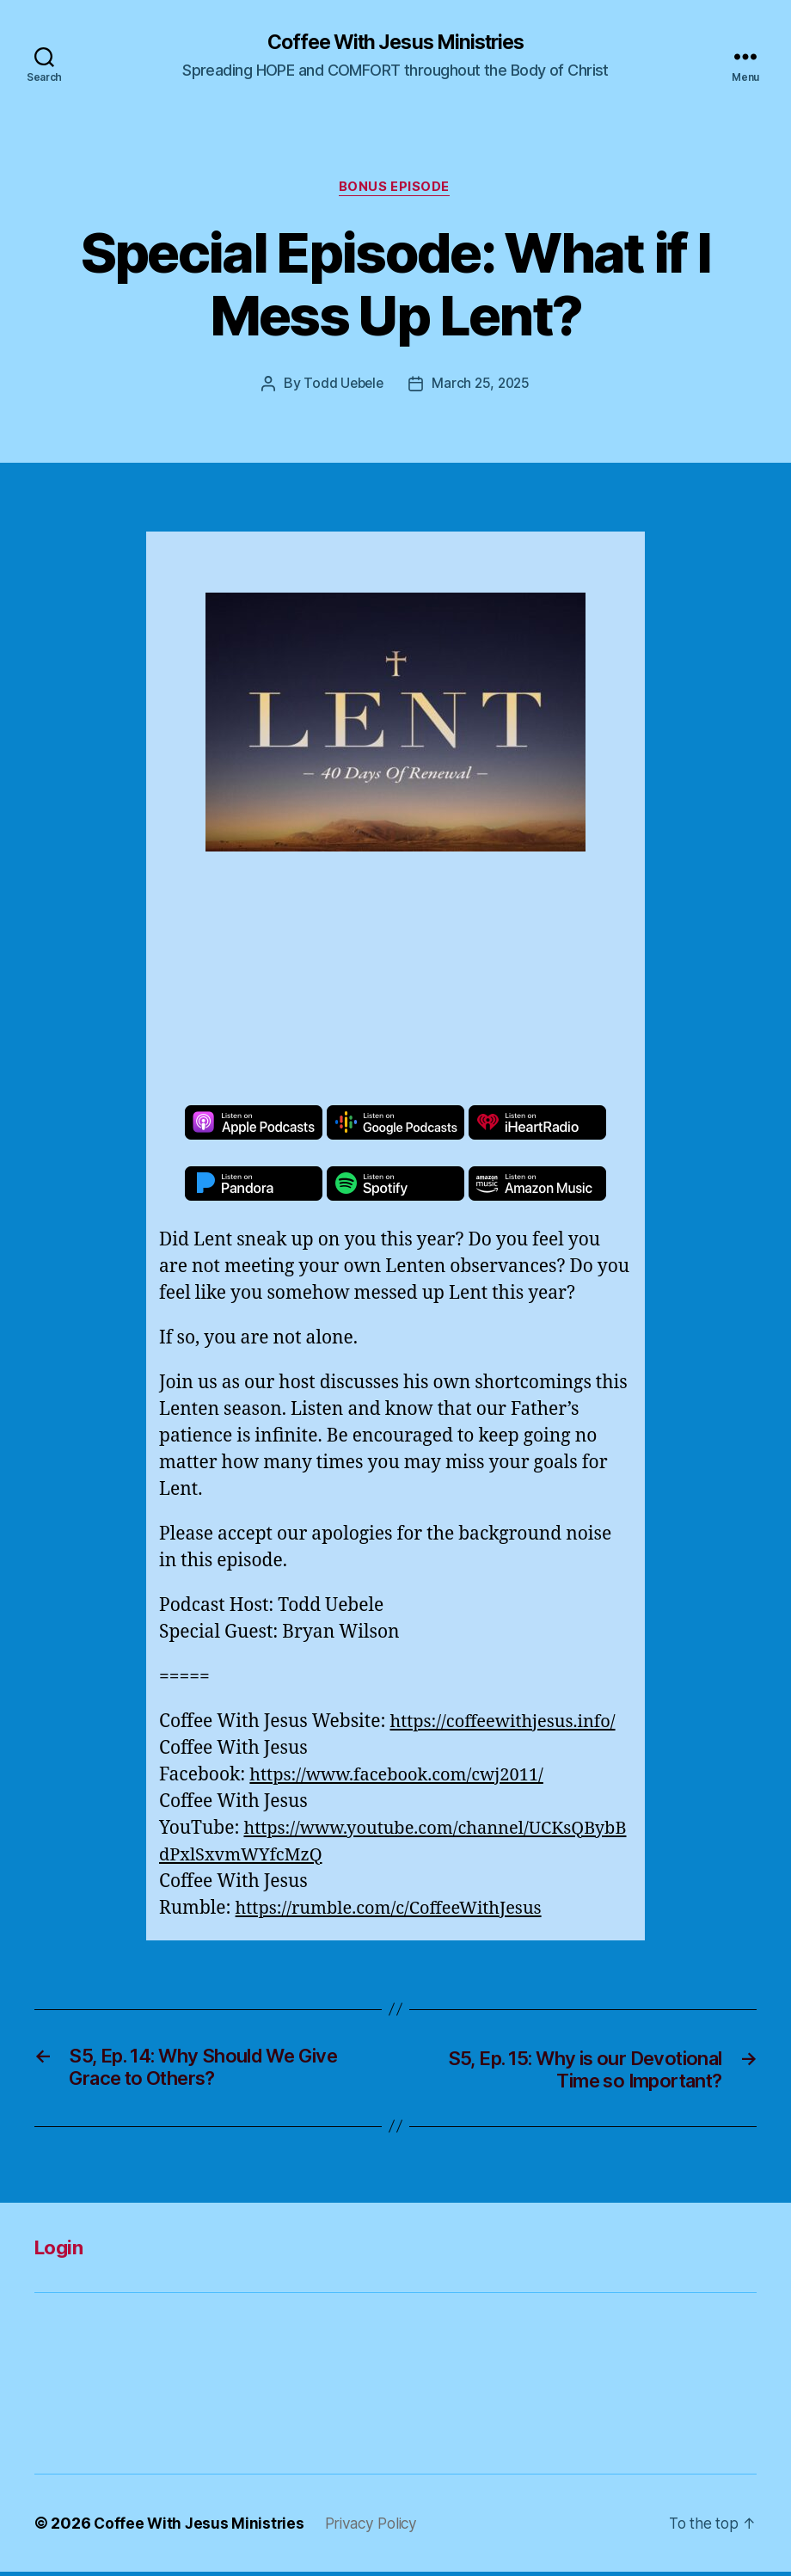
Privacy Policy (377, 2527)
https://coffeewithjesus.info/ (507, 1723)
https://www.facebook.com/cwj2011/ (403, 1776)
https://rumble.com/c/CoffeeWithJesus (396, 1909)
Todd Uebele (341, 386)
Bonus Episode (395, 189)
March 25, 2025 (482, 386)
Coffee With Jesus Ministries (395, 43)
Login (60, 2251)
